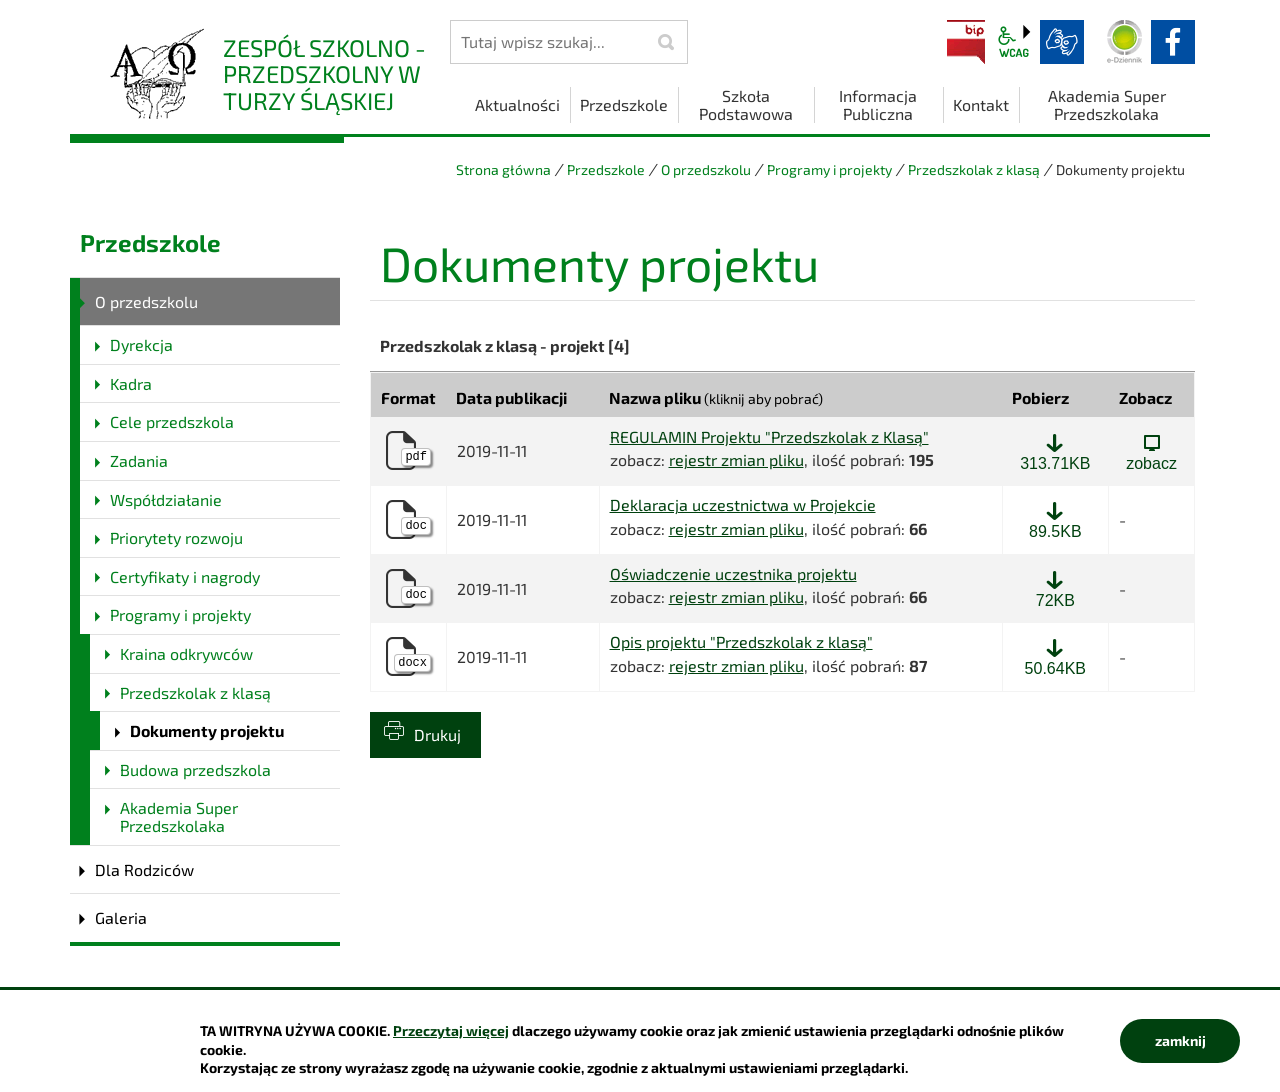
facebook (1173, 42)
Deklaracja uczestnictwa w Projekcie (743, 505)
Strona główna (503, 169)
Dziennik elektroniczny (1125, 42)
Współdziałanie (166, 499)
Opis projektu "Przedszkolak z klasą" (741, 642)
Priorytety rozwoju (176, 537)
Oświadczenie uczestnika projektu (733, 574)
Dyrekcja (141, 344)
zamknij (1180, 1040)
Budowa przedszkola (195, 769)
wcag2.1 (1014, 42)
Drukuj (437, 734)
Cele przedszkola (172, 421)
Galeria (121, 917)
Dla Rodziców (144, 869)
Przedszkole (606, 169)
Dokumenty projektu (207, 730)
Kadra (131, 383)
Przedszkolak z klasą (974, 169)
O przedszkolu (706, 169)
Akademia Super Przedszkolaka (179, 816)
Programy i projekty (829, 169)
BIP (966, 42)
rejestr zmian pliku (736, 459)
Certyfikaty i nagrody (185, 576)
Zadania (139, 460)
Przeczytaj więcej (451, 1030)
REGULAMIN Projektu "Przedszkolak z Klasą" (769, 437)
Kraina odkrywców (186, 653)
